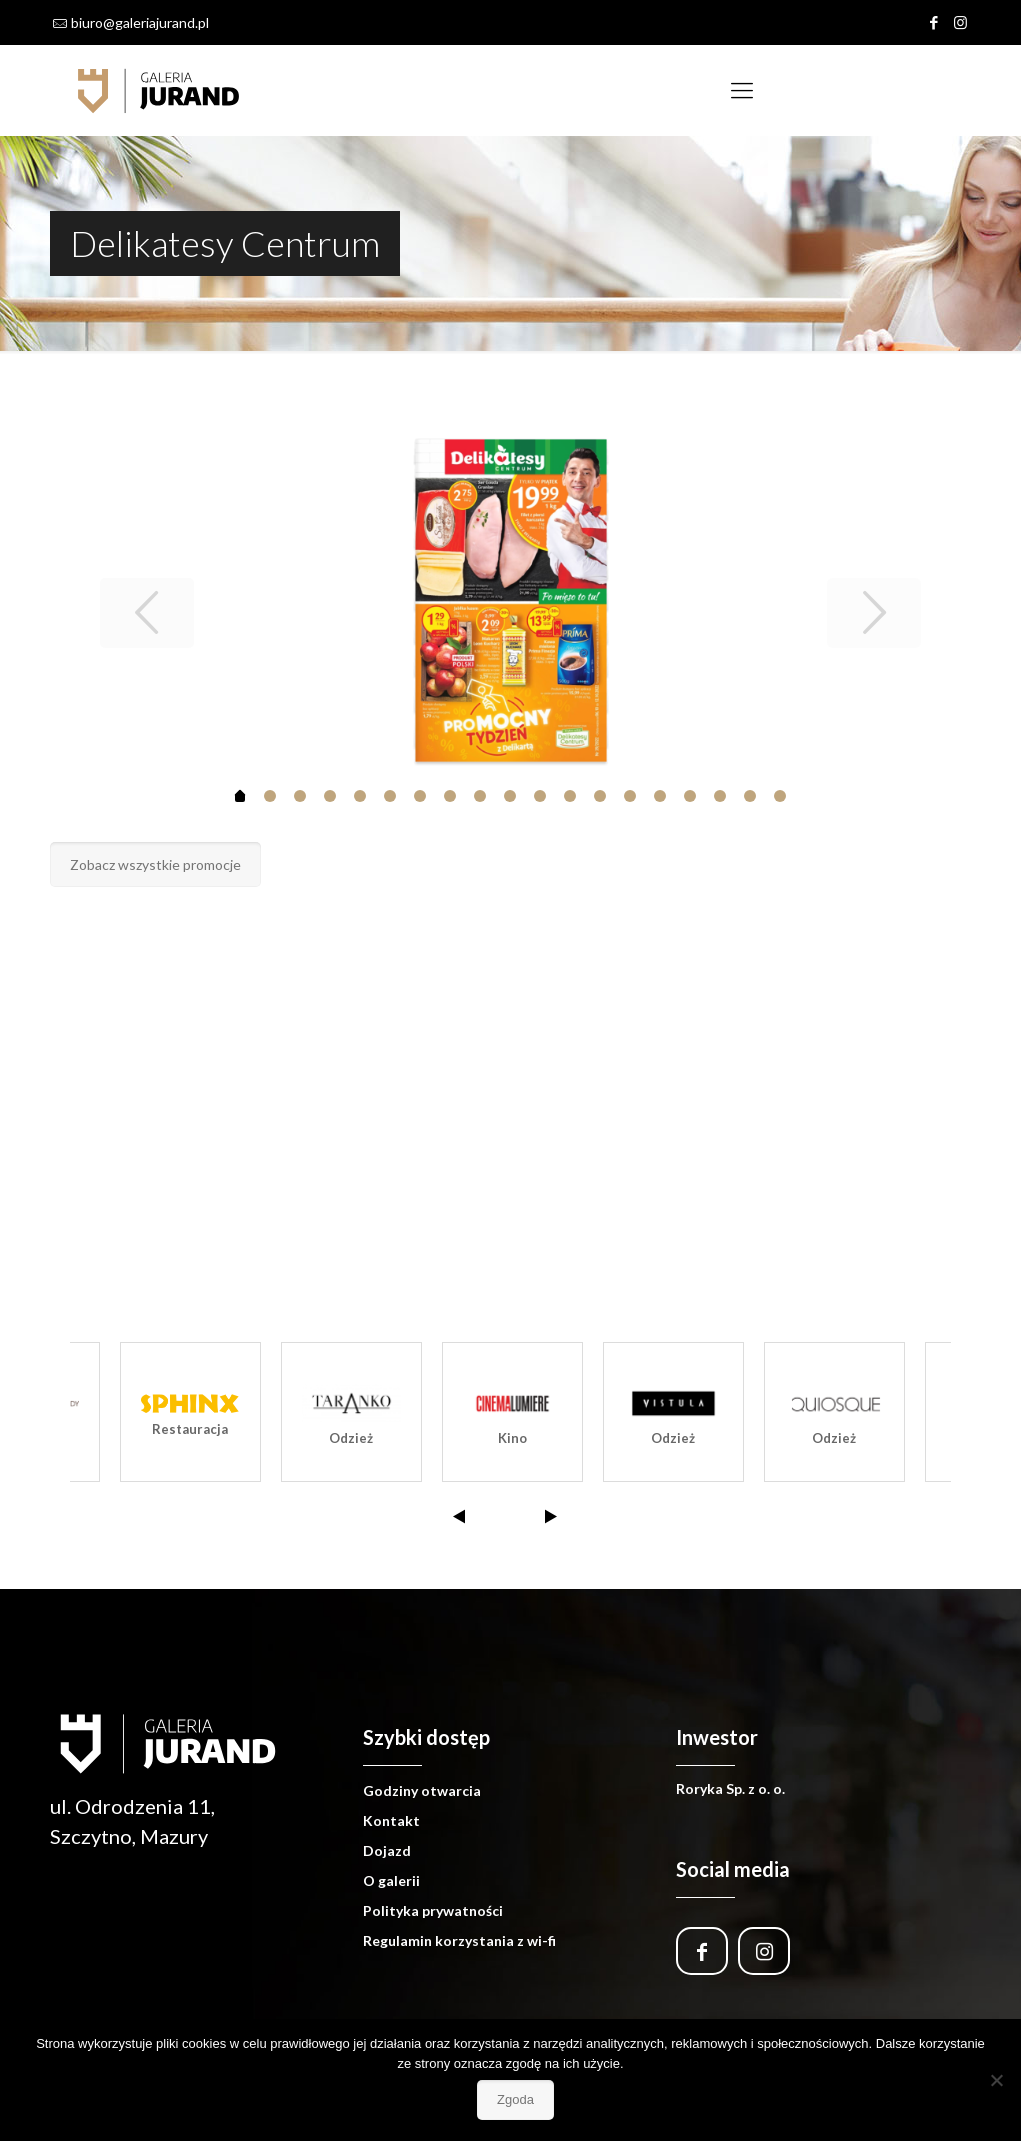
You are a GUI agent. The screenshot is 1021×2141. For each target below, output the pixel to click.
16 (720, 796)
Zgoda (515, 2099)
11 (570, 796)
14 (660, 796)
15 (690, 796)
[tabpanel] (511, 600)
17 (750, 796)
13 (630, 796)
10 (540, 796)
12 (600, 796)
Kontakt (391, 1820)
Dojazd (387, 1850)
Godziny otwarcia (422, 1790)
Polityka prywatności (433, 1910)
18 (780, 796)
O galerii (391, 1880)
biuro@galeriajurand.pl (140, 22)
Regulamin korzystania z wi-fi (459, 1940)
